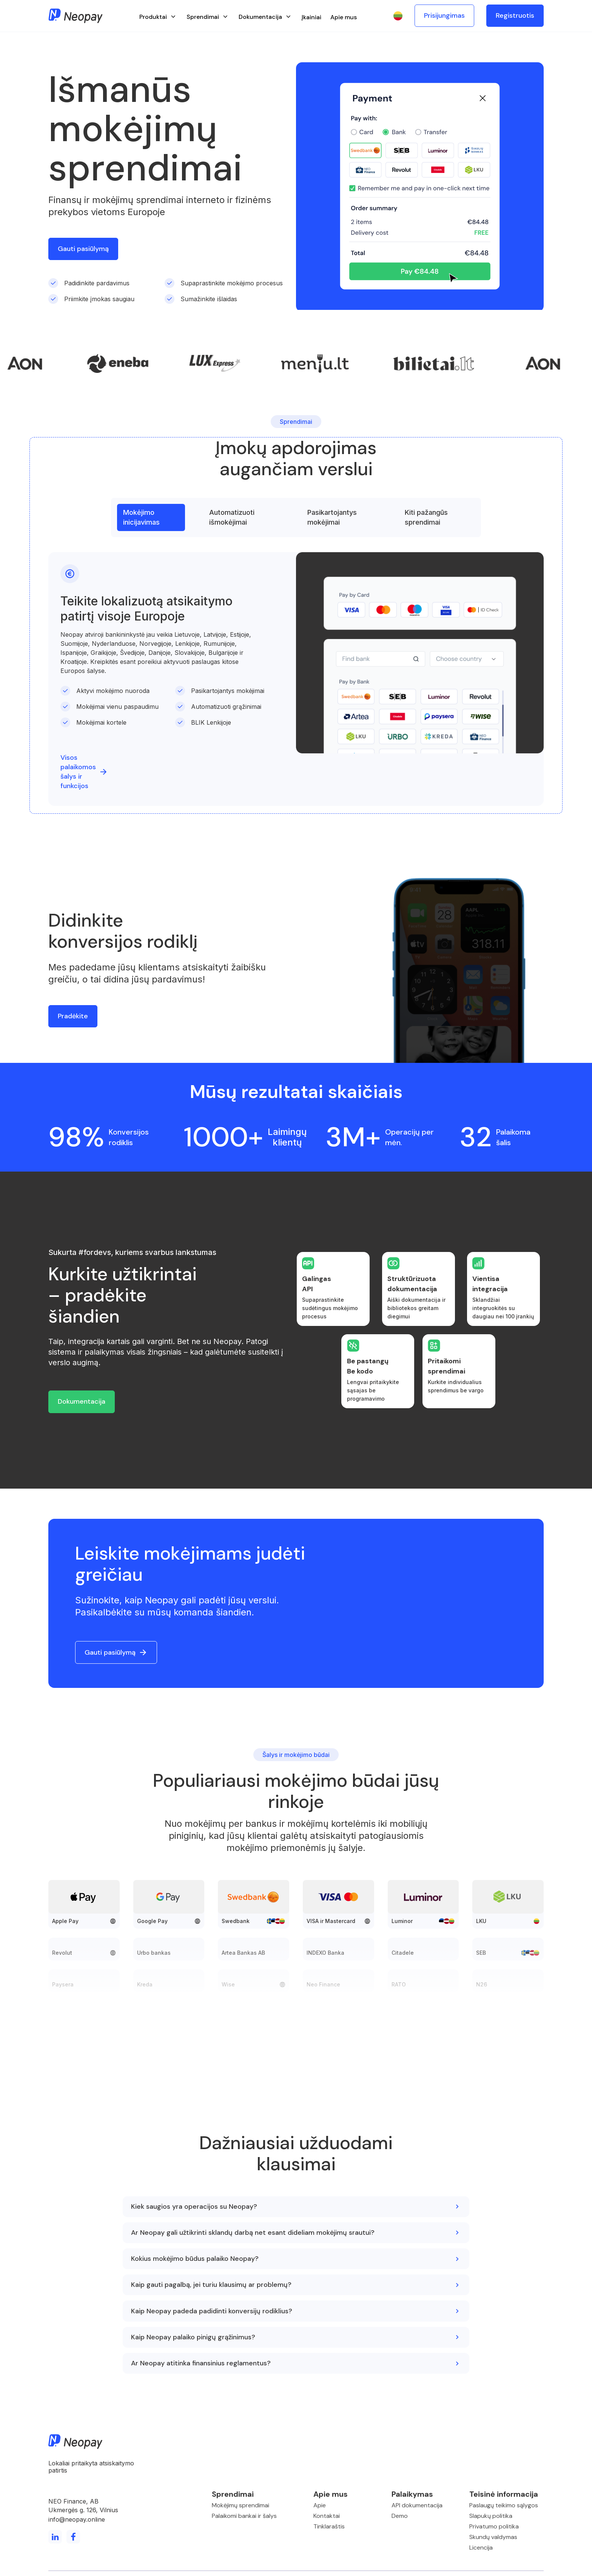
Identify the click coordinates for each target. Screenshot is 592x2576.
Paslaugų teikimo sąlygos (503, 2505)
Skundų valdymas (493, 2537)
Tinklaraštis (329, 2526)
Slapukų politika (490, 2516)
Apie (319, 2505)
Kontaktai (326, 2516)
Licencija (481, 2547)
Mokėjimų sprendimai (240, 2505)
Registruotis (515, 15)
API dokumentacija (417, 2505)
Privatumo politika (494, 2526)
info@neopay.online (76, 2519)
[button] (158, 16)
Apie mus (343, 17)
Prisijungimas (444, 15)
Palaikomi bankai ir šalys (244, 2516)
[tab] (151, 517)
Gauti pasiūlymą (83, 248)
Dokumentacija (81, 1401)
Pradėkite (73, 1016)
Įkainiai (311, 17)
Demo (400, 2516)
